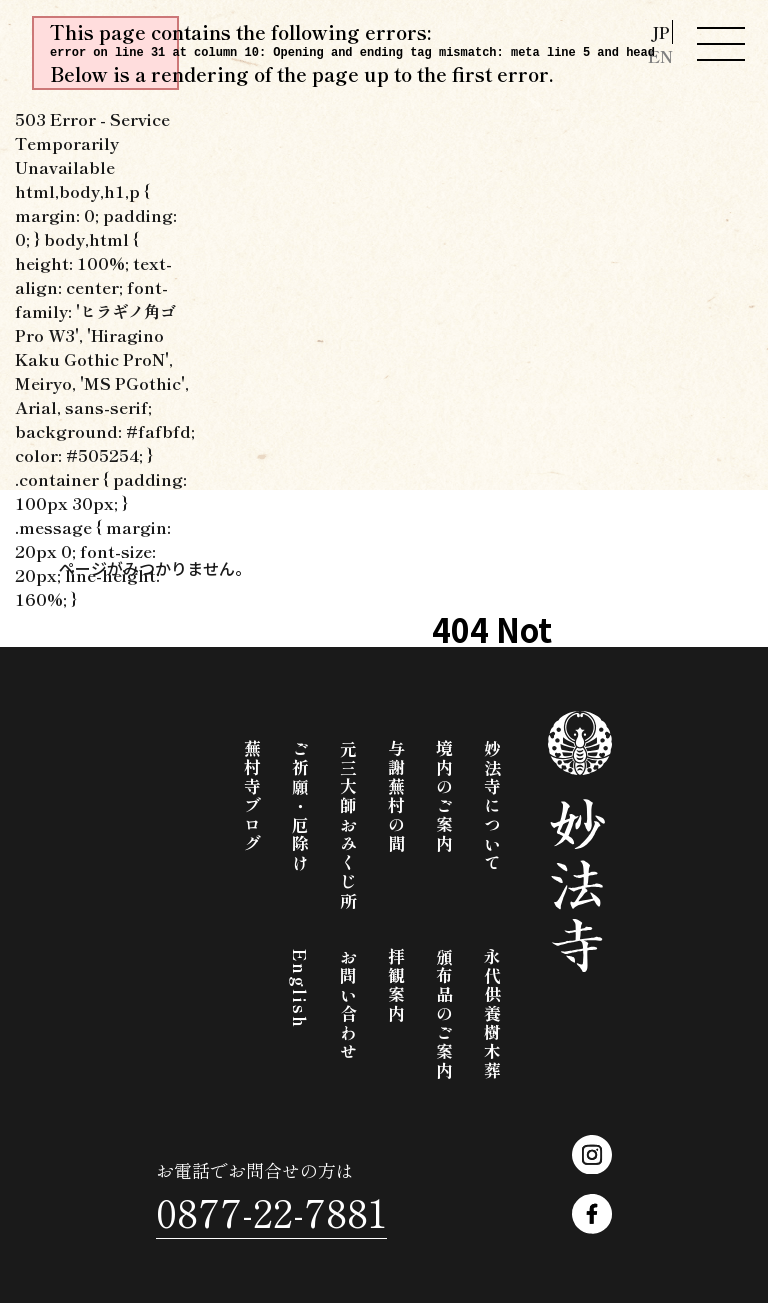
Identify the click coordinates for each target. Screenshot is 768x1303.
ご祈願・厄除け (300, 806)
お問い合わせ (348, 1005)
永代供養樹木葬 (492, 1014)
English (300, 988)
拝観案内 (396, 986)
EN (660, 57)
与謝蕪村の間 (396, 797)
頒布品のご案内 (444, 1014)
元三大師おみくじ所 (348, 825)
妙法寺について (492, 806)
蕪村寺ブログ (252, 797)
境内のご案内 (444, 797)
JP (660, 33)
